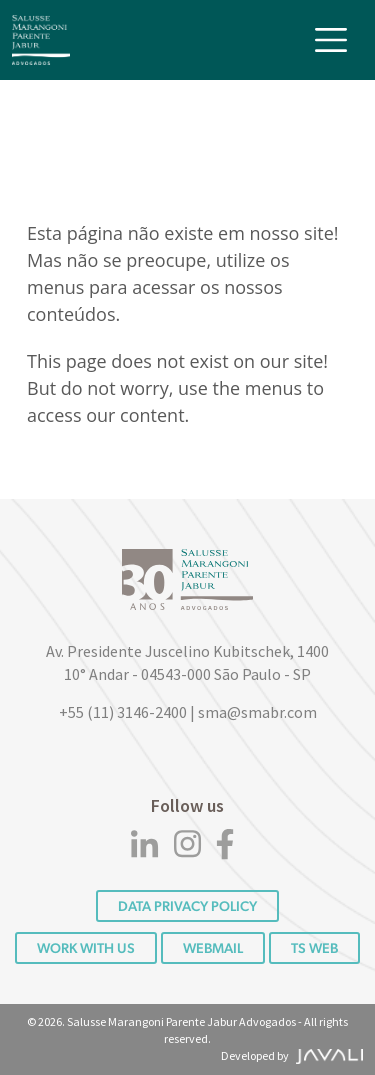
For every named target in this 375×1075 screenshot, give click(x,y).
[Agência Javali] (327, 1055)
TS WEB (314, 948)
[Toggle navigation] (331, 40)
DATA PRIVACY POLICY (187, 906)
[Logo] (41, 40)
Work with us (86, 948)
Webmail (213, 948)
